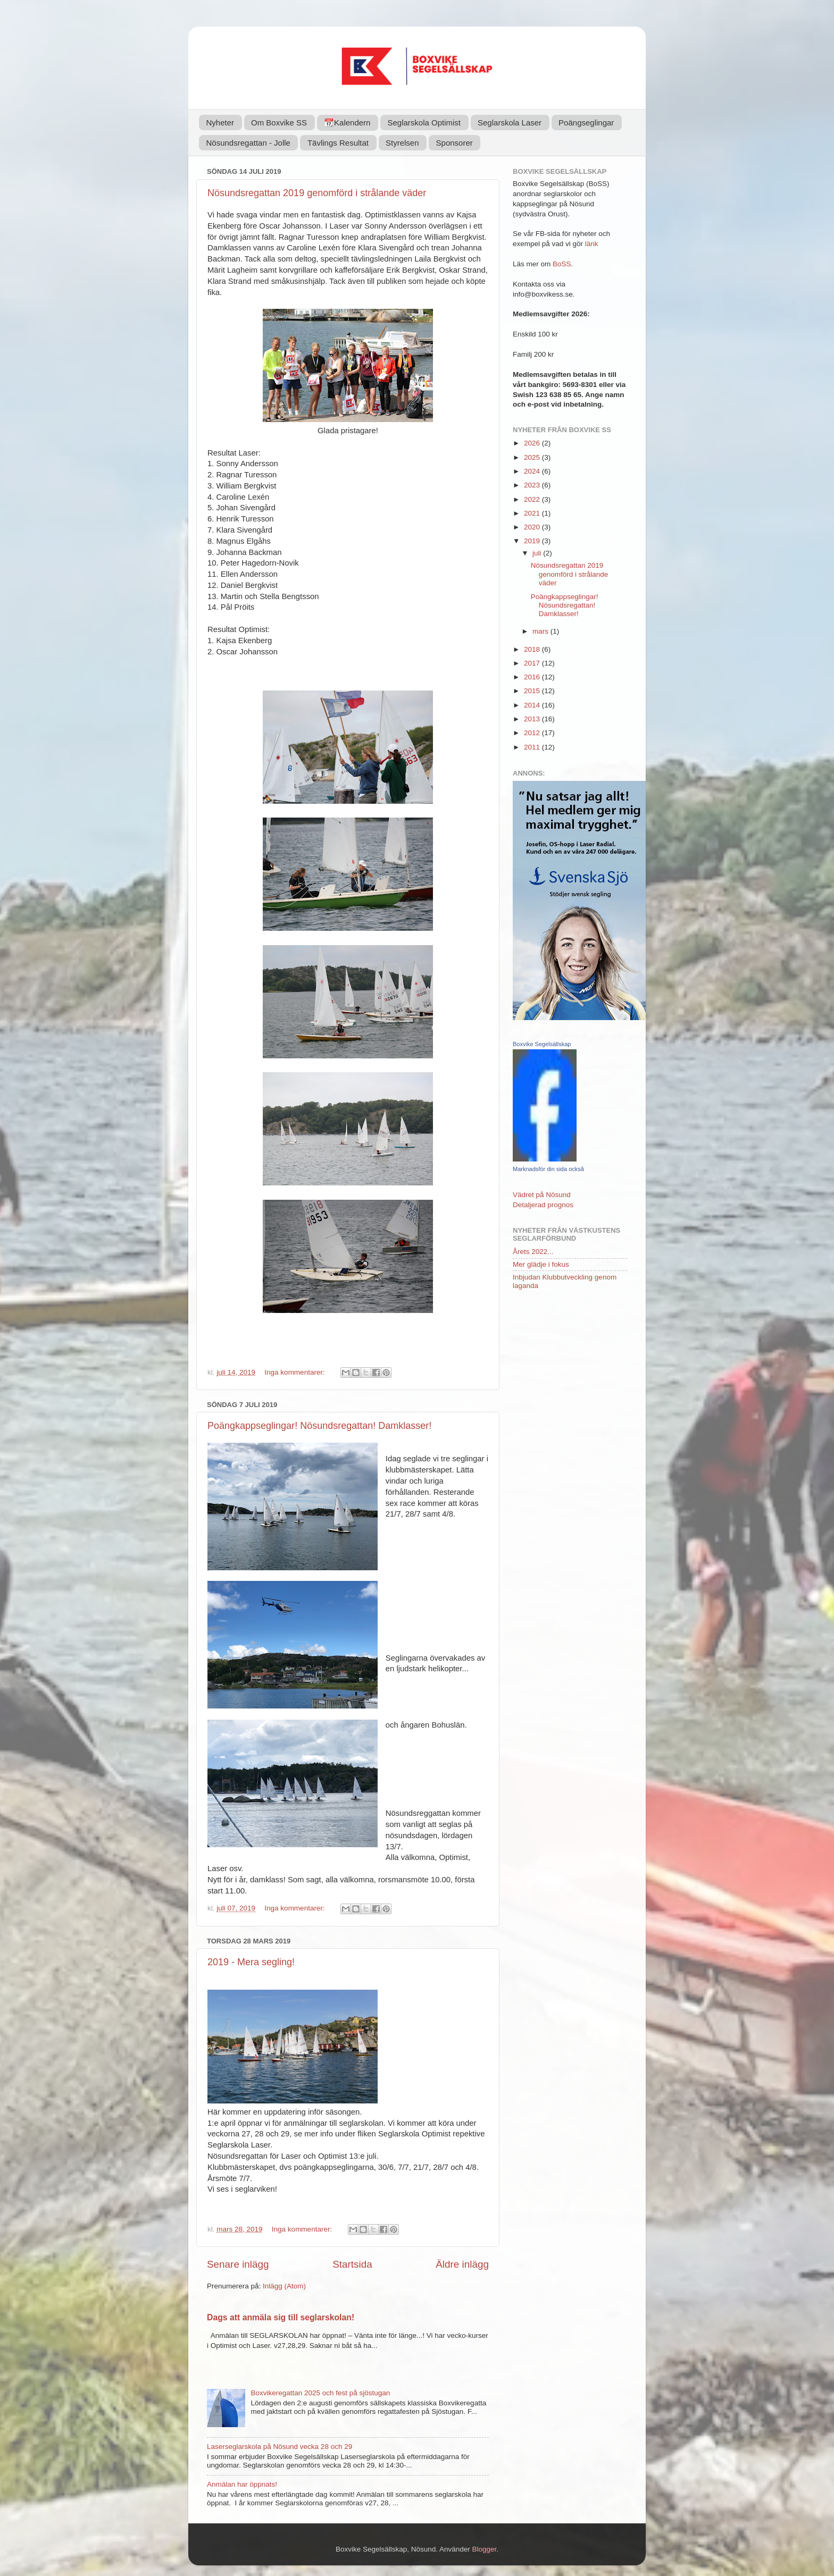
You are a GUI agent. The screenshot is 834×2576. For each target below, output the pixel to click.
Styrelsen (402, 142)
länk (591, 244)
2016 (533, 677)
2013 (533, 719)
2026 (533, 443)
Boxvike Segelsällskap (542, 1044)
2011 (533, 747)
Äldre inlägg (462, 2264)
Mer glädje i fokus (541, 1264)
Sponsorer (454, 142)
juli (537, 553)
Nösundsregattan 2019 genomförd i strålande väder (316, 193)
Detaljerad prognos (543, 1205)
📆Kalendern (347, 122)
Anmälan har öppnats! (242, 2484)
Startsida (352, 2264)
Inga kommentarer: (295, 1372)
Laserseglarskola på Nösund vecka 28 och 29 (279, 2447)
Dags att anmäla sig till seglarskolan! (280, 2317)
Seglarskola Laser (509, 122)
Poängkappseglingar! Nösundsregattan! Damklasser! (319, 1425)
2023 (533, 485)
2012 (533, 733)
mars (541, 631)
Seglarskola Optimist (424, 122)
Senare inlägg (238, 2264)
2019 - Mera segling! (251, 1962)
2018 (533, 649)
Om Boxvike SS (279, 122)
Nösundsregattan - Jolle (248, 142)
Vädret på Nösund (542, 1195)
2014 (533, 705)
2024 (533, 471)
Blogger (484, 2549)
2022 (533, 499)
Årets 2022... (533, 1252)
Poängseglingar (586, 122)
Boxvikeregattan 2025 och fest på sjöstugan (320, 2393)
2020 (533, 527)
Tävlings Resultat (338, 142)
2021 (533, 513)
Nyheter (220, 122)
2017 (533, 663)
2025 (533, 457)
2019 (533, 541)
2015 (533, 691)
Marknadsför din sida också (548, 1169)
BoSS (562, 264)
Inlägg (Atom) (284, 2286)
